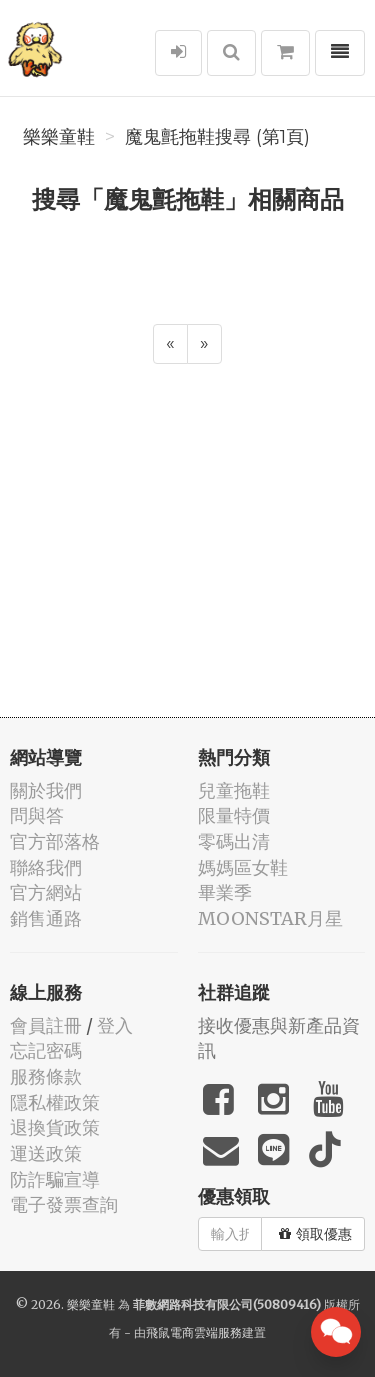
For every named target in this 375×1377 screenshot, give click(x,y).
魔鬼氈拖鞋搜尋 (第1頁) (217, 137)
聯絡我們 (46, 867)
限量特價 (234, 815)
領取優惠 (315, 1234)
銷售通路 (46, 918)
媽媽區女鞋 (243, 867)
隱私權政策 (55, 1102)
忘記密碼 (46, 1050)
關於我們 (46, 790)
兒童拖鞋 (234, 790)
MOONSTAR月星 (270, 918)
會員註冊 (46, 1025)
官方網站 (46, 892)
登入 (115, 1025)
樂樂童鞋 (59, 137)
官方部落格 (55, 841)
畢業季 (225, 892)
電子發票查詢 (64, 1204)
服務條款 (46, 1076)
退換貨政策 (55, 1127)
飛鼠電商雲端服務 (194, 1332)
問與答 (37, 815)
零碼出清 (234, 841)
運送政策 (46, 1153)
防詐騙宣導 (55, 1179)
